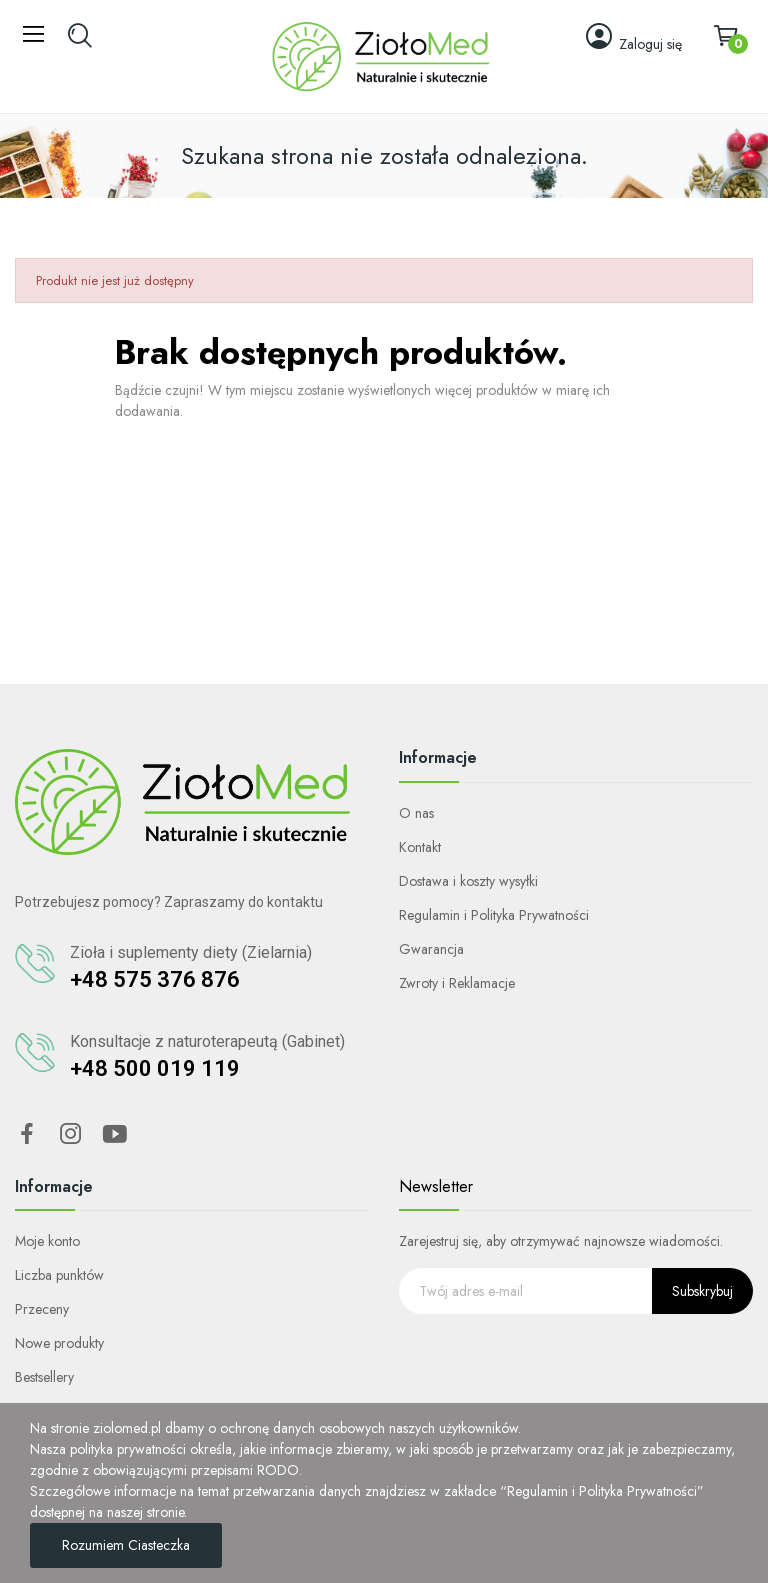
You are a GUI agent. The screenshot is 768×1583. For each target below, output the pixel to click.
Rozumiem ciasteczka (126, 1545)
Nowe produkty (59, 1343)
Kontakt (420, 847)
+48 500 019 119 (155, 1068)
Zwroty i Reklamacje (457, 983)
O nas (416, 813)
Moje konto (47, 1241)
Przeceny (42, 1309)
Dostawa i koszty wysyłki (468, 881)
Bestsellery (44, 1377)
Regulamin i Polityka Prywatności (494, 915)
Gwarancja (431, 949)
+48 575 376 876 (155, 979)
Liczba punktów (59, 1275)
